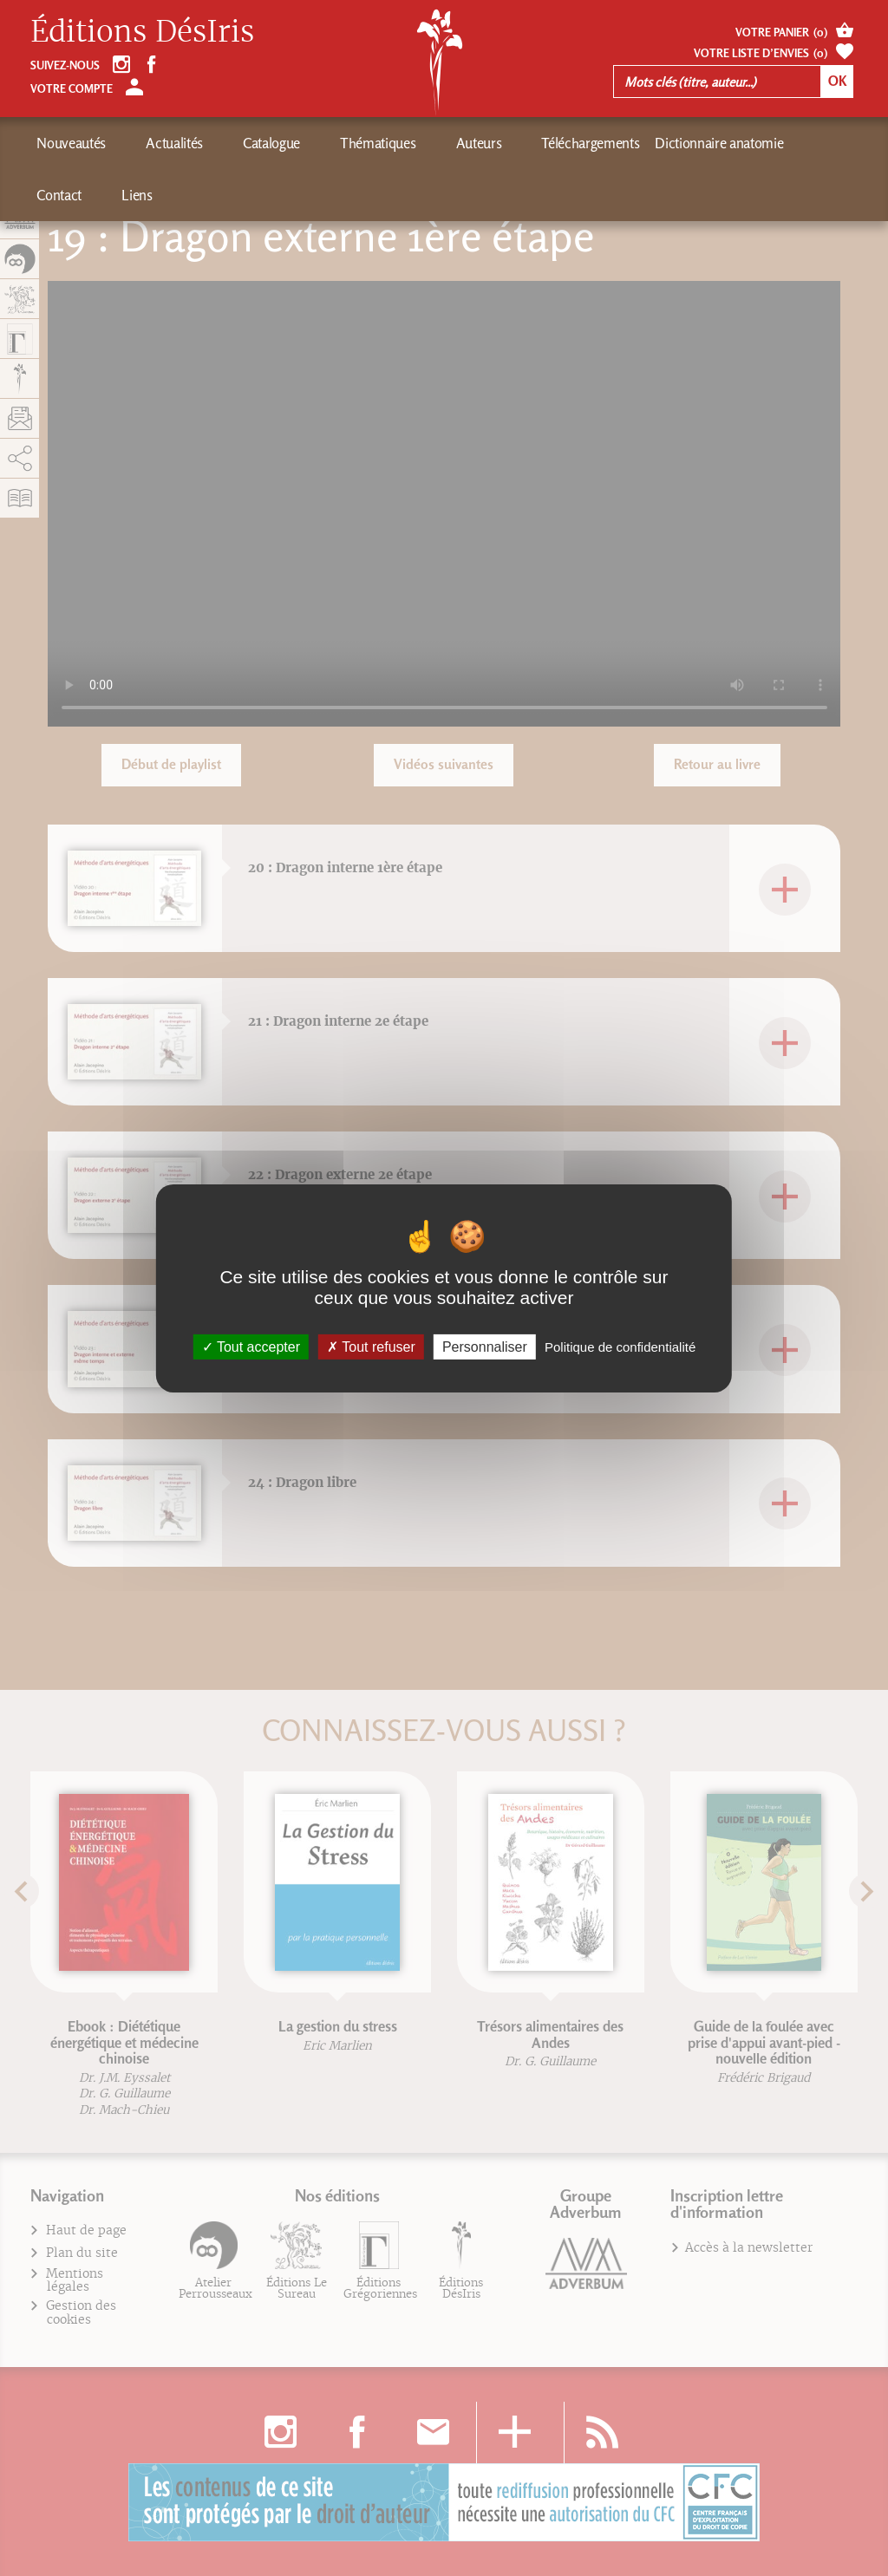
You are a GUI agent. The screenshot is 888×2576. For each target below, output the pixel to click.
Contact (699, 143)
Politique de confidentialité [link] (620, 1346)
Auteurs (381, 143)
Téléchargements (469, 143)
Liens (752, 143)
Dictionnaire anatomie (597, 143)
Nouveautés (71, 143)
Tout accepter (251, 1346)
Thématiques (305, 143)
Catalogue (222, 143)
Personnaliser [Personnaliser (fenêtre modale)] (484, 1346)
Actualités (150, 143)
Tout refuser (371, 1346)
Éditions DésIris (142, 32)
